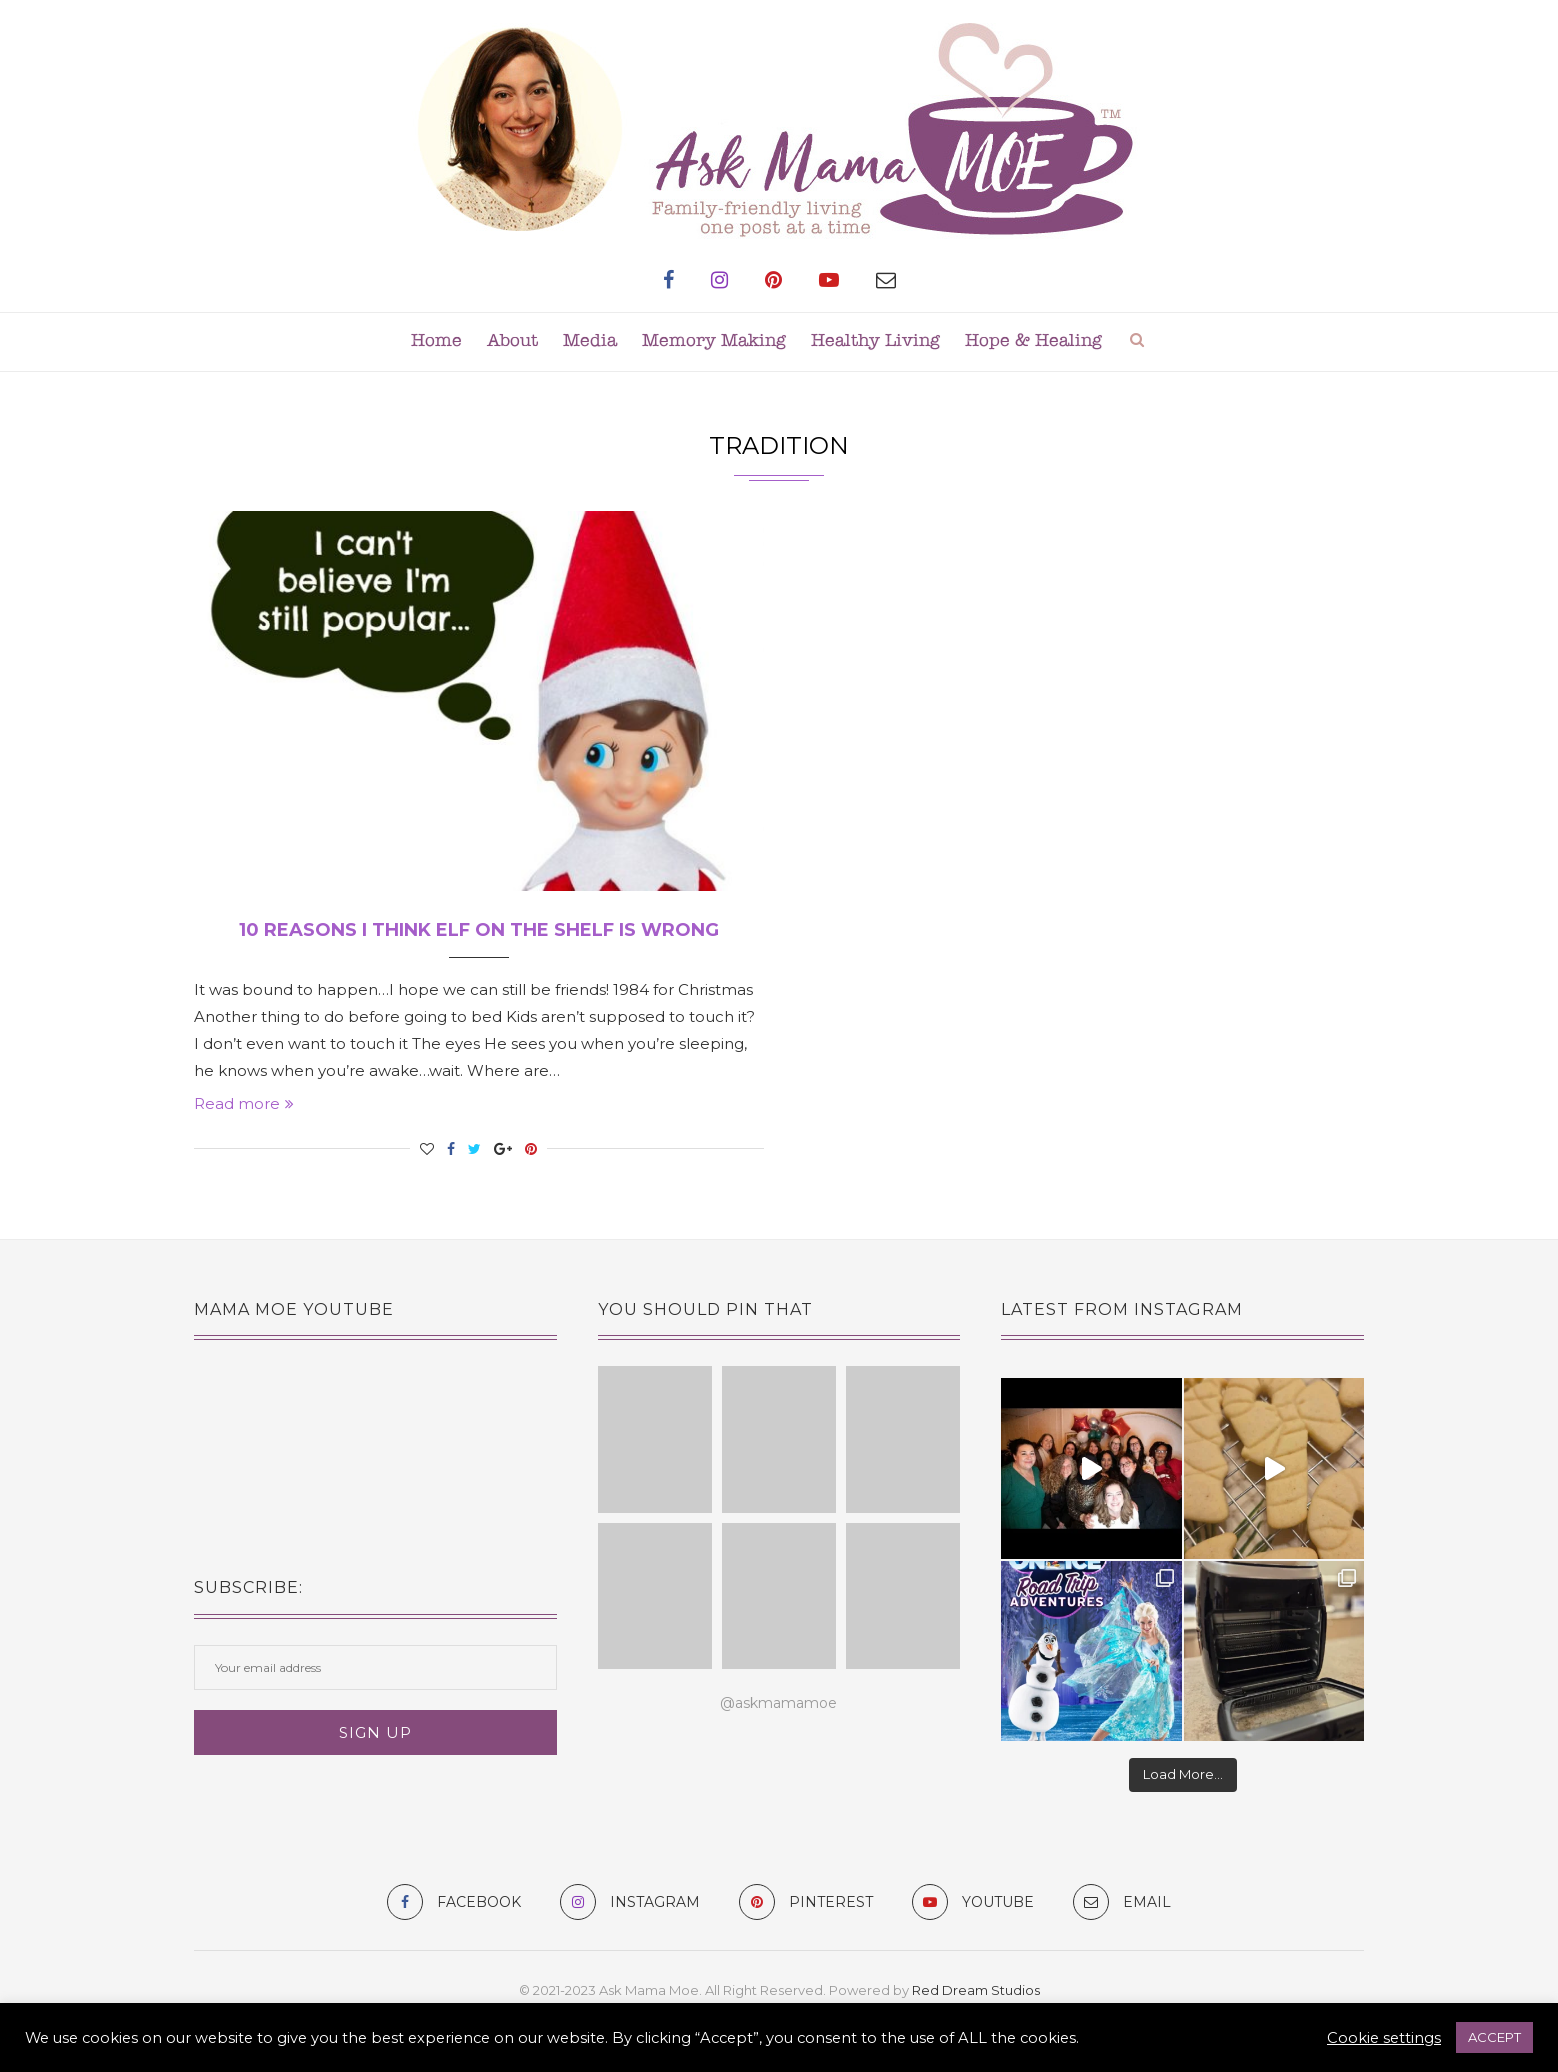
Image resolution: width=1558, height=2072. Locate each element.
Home (436, 341)
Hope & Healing (1033, 341)
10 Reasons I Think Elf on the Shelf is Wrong (479, 930)
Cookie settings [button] (1384, 2038)
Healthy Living (875, 341)
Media (590, 341)
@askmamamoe (778, 1703)
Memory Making (714, 341)
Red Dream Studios (976, 1990)
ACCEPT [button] (1494, 2037)
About (512, 341)
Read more (244, 1103)
